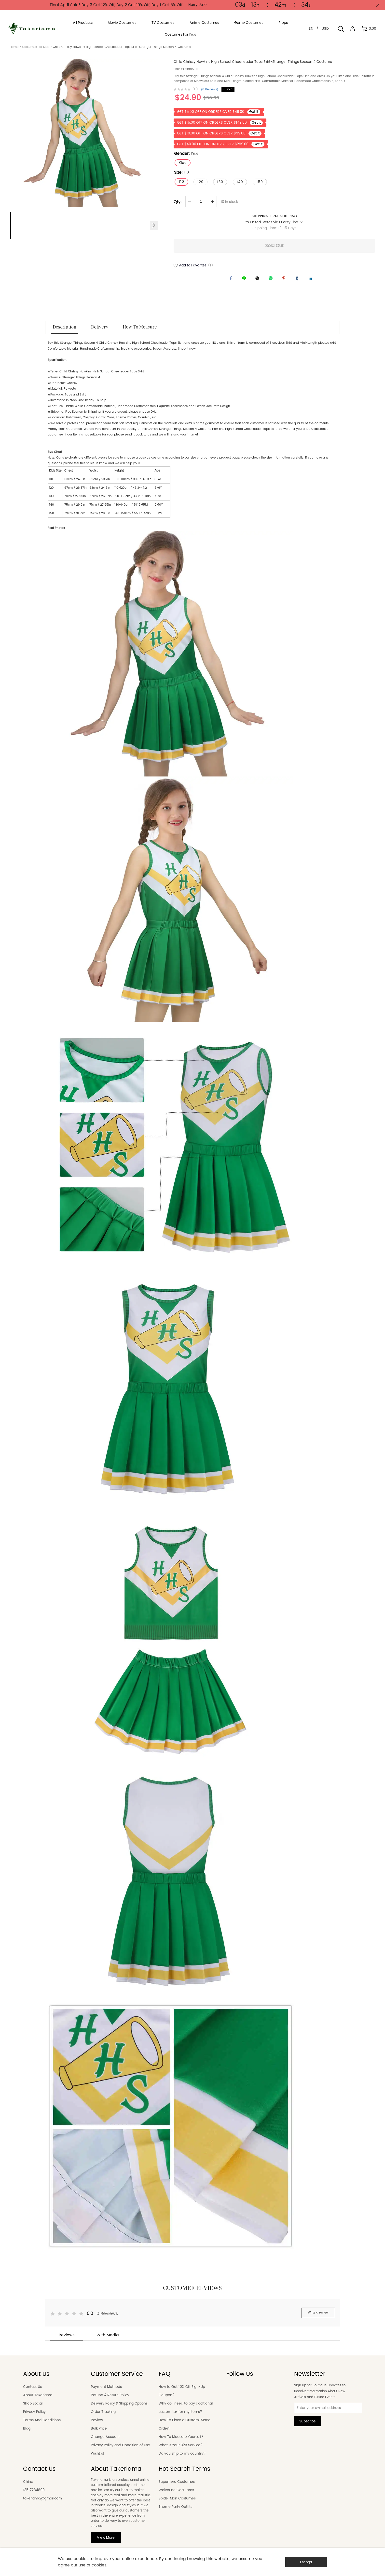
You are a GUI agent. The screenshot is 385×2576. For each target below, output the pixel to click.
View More (106, 2544)
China (28, 2488)
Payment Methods (106, 2393)
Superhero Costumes (177, 2488)
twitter (258, 284)
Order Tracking (103, 2418)
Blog (26, 2435)
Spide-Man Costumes (177, 2505)
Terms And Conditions (42, 2427)
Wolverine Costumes (176, 2496)
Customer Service (117, 2381)
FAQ (164, 2381)
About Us (36, 2381)
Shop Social (32, 2410)
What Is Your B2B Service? (181, 2452)
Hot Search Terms (184, 2476)
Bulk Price (99, 2435)
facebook (232, 284)
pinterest (285, 284)
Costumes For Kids (35, 47)
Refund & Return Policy (110, 2402)
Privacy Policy (34, 2418)
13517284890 (34, 2496)
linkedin (311, 284)
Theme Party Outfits (175, 2513)
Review (97, 2427)
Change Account (105, 2443)
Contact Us (32, 2393)
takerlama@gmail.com (42, 2505)
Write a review (318, 2319)
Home (14, 47)
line (245, 284)
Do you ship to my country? (182, 2460)
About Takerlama (37, 2402)
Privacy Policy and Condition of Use (120, 2452)
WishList (97, 2460)
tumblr (298, 284)
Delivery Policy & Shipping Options (119, 2410)
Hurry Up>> (197, 5)
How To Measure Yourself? (181, 2443)
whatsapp (271, 284)
